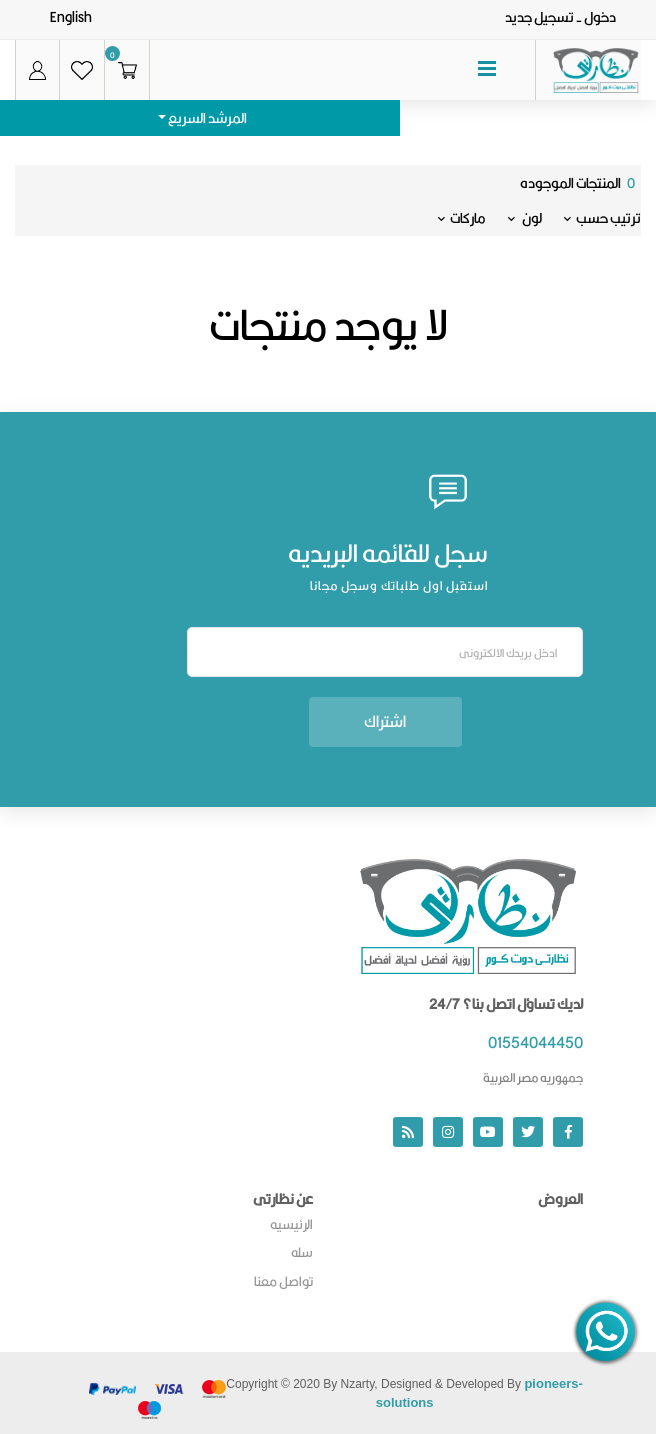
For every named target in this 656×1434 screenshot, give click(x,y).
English (71, 17)
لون (525, 218)
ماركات (462, 218)
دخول (600, 17)
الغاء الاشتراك (157, 652)
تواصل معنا (283, 1281)
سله (302, 1252)
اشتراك (385, 721)
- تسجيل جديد (543, 17)
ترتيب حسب (602, 218)
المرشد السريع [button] (206, 118)
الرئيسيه (291, 1224)
